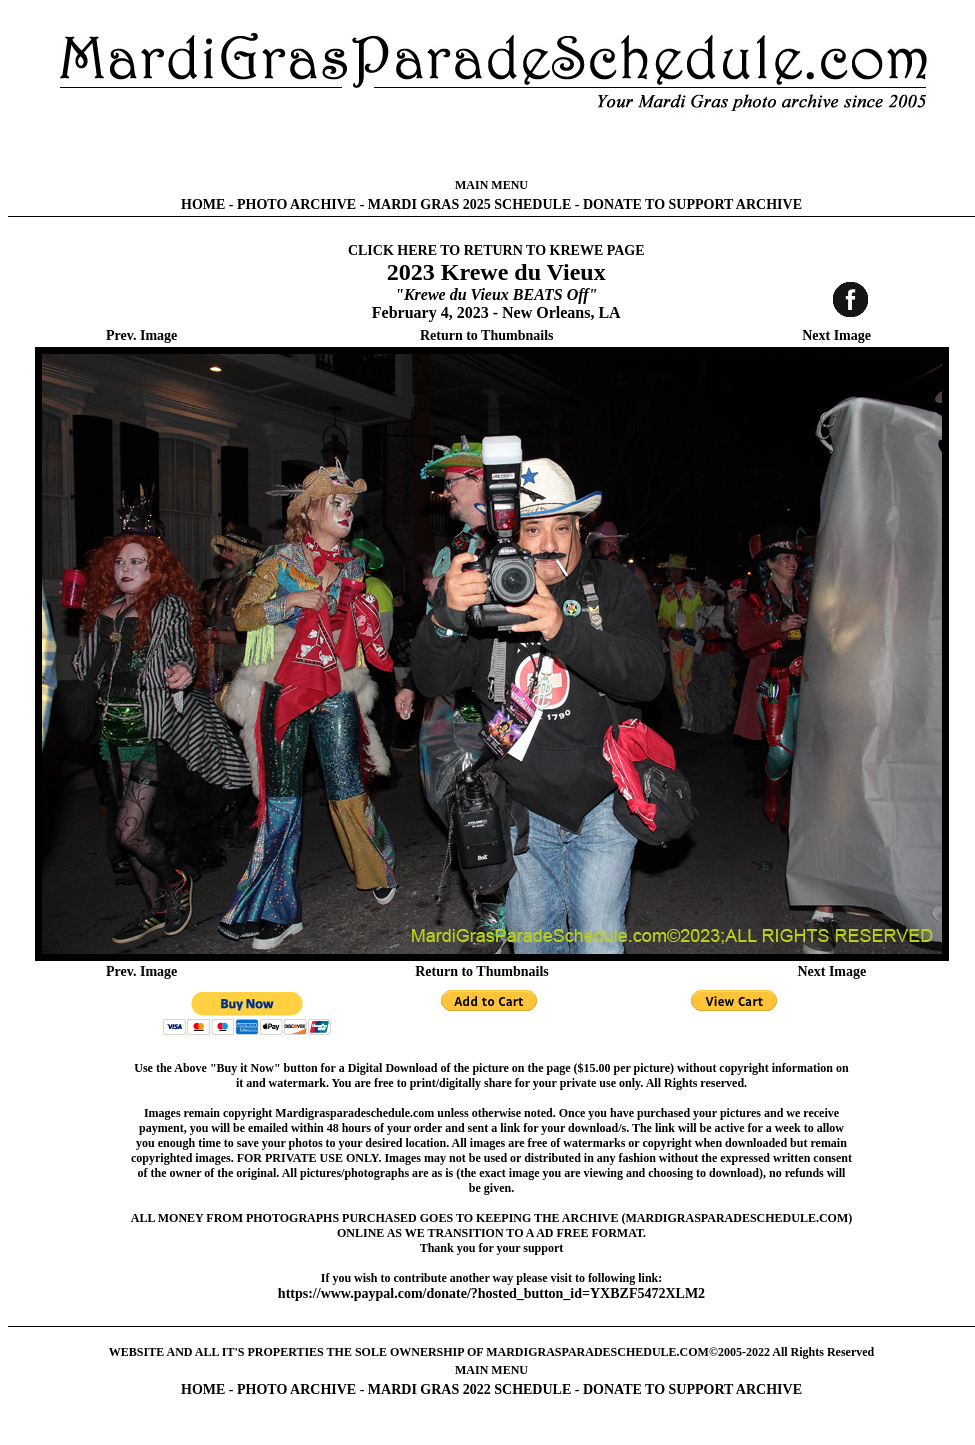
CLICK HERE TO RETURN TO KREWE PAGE (496, 250)
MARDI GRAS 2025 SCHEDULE (469, 204)
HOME (203, 204)
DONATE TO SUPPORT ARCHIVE (692, 204)
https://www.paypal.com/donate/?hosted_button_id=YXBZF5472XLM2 (491, 1293)
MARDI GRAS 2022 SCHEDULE (469, 1389)
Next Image (836, 335)
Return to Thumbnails (487, 335)
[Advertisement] (492, 145)
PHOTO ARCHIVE (296, 204)
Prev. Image (141, 335)
